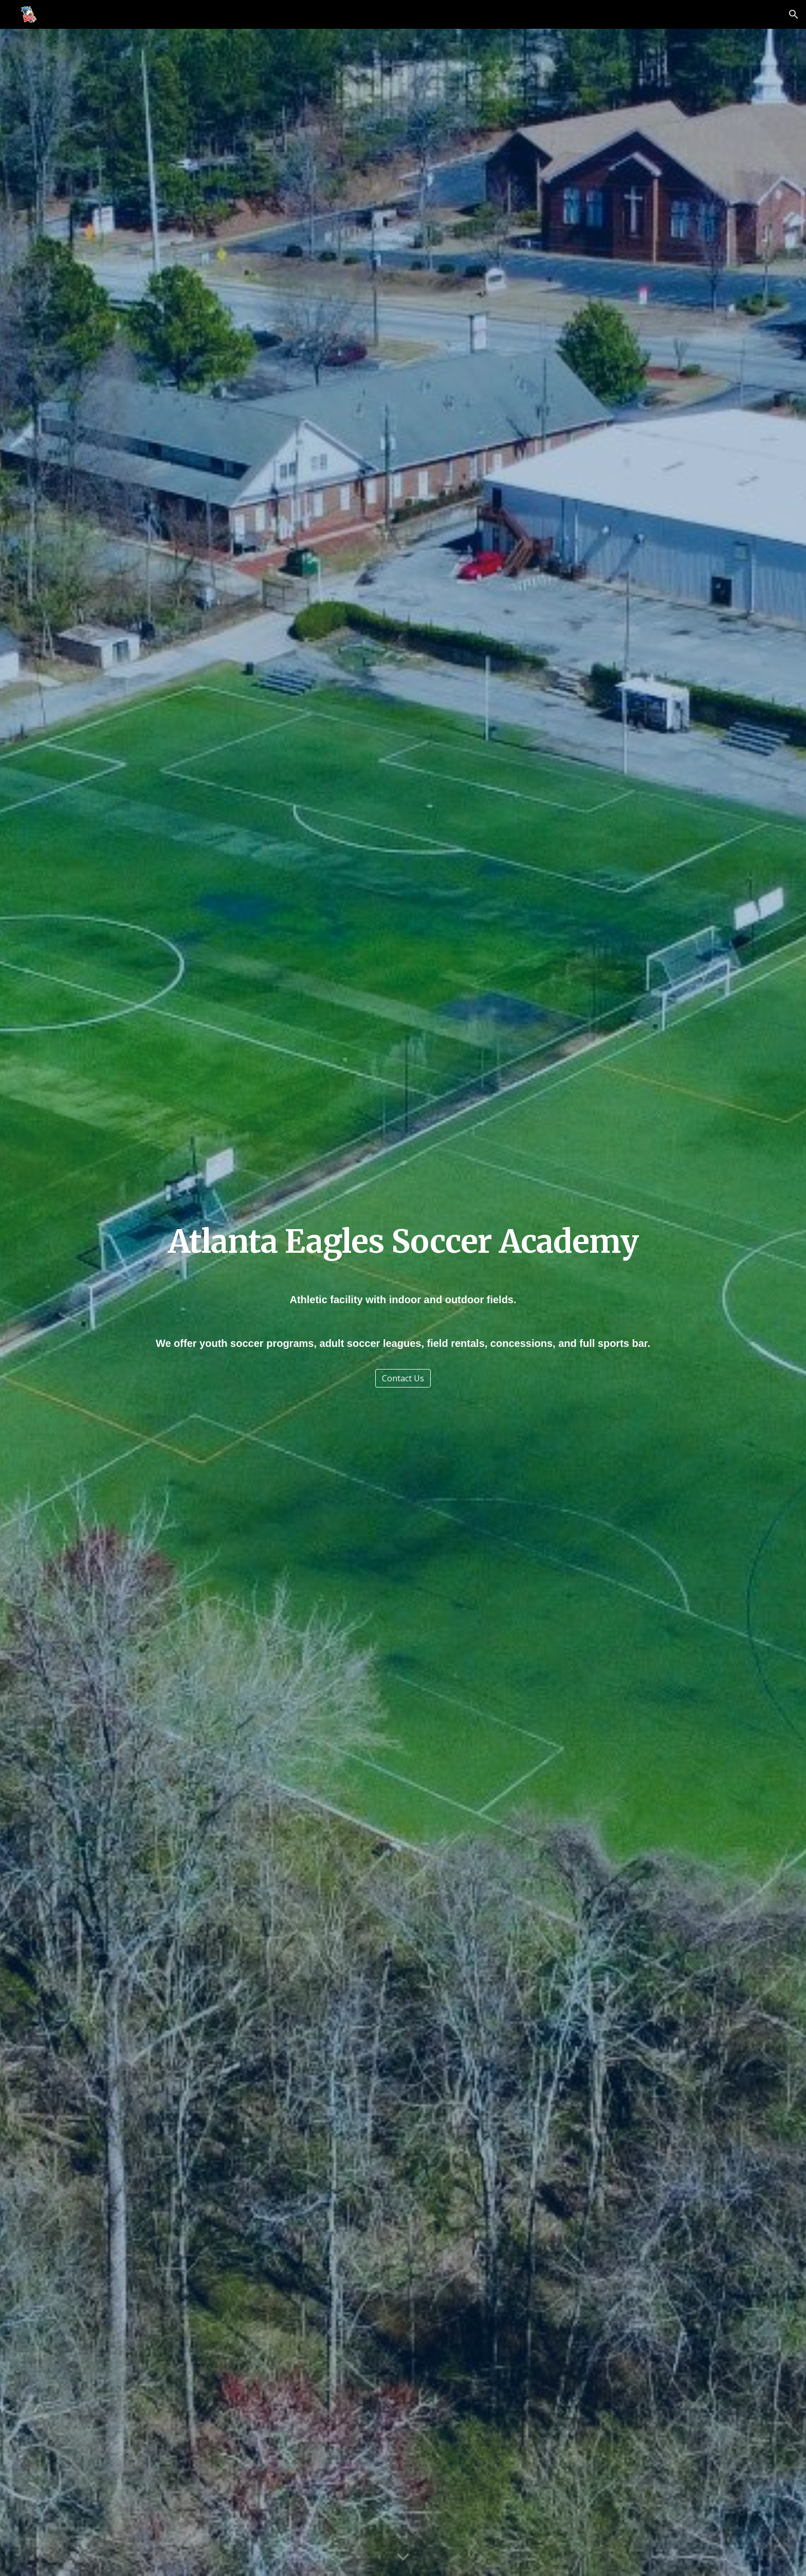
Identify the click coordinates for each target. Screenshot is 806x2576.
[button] (793, 14)
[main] (403, 1242)
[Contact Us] (403, 1378)
